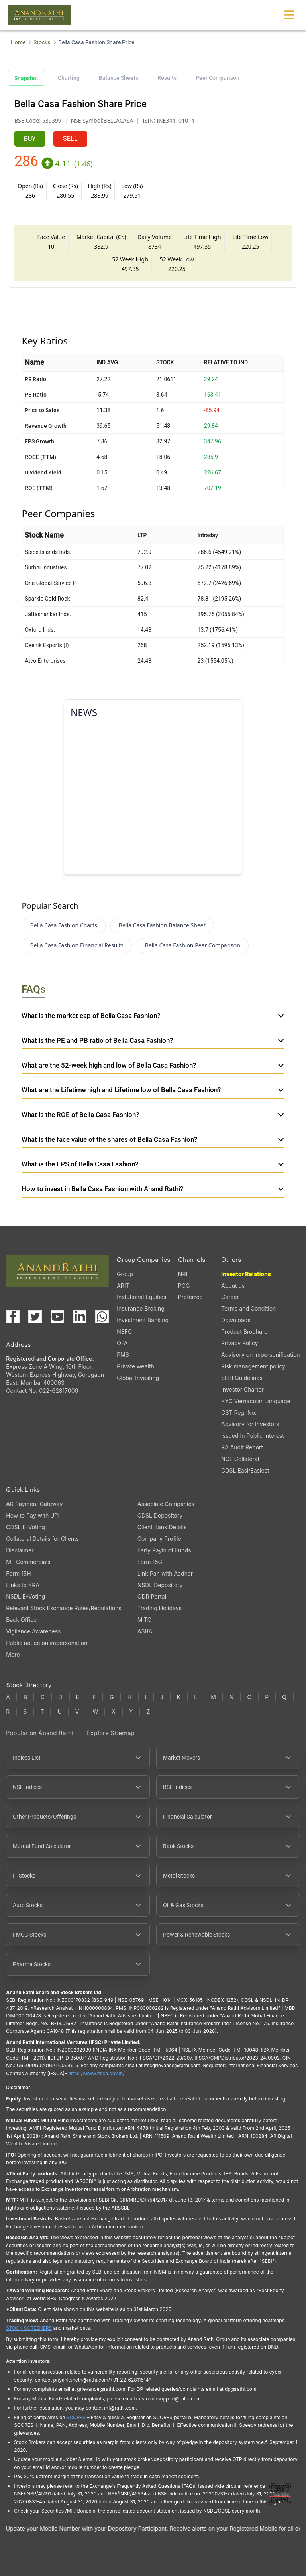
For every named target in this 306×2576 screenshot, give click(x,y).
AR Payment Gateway (34, 1504)
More (13, 1654)
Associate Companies (165, 1504)
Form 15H (18, 1573)
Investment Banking (143, 1320)
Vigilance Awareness (33, 1631)
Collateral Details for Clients (42, 1538)
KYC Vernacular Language (255, 1401)
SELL (70, 138)
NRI (182, 1274)
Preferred (190, 1296)
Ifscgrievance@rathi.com (172, 2065)
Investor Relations (246, 1274)
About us (233, 1285)
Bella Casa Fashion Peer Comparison (192, 945)
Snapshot (26, 78)
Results (167, 78)
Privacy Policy (239, 1343)
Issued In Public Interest (252, 1435)
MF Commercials (28, 1561)
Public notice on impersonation (46, 1642)
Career (230, 1296)
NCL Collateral (240, 1458)
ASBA (144, 1631)
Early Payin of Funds (164, 1550)
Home (18, 42)
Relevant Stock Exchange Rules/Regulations (63, 1608)
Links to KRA (22, 1585)
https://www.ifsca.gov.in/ (96, 2073)
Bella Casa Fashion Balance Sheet (162, 925)
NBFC (124, 1331)
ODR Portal (151, 1596)
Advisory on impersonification (260, 1354)
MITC (144, 1619)
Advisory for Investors (250, 1424)
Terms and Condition (248, 1308)
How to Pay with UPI (32, 1515)
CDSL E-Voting (25, 1527)
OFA (122, 1343)
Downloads (236, 1320)
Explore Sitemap (111, 1733)
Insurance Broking (141, 1308)
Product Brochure (244, 1331)
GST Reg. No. (239, 1412)
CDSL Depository (159, 1515)
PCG (184, 1285)
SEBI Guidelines (242, 1377)
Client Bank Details (162, 1527)
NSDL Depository (160, 1585)
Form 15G (149, 1561)
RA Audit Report (242, 1447)
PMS (123, 1354)
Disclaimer (19, 1550)
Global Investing (138, 1377)
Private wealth (135, 1366)
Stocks (41, 42)
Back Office (21, 1619)
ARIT (123, 1285)
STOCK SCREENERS (29, 2328)
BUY (30, 138)
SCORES (76, 2417)
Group (125, 1274)
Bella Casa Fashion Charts (63, 925)
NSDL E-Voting (25, 1596)
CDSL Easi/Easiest (245, 1470)
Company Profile (159, 1538)
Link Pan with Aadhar (165, 1573)
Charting (69, 78)
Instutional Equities (141, 1296)
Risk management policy (253, 1366)
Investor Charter (242, 1389)
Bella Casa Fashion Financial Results (76, 945)
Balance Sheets (118, 78)
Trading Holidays (159, 1608)
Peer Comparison (217, 78)
